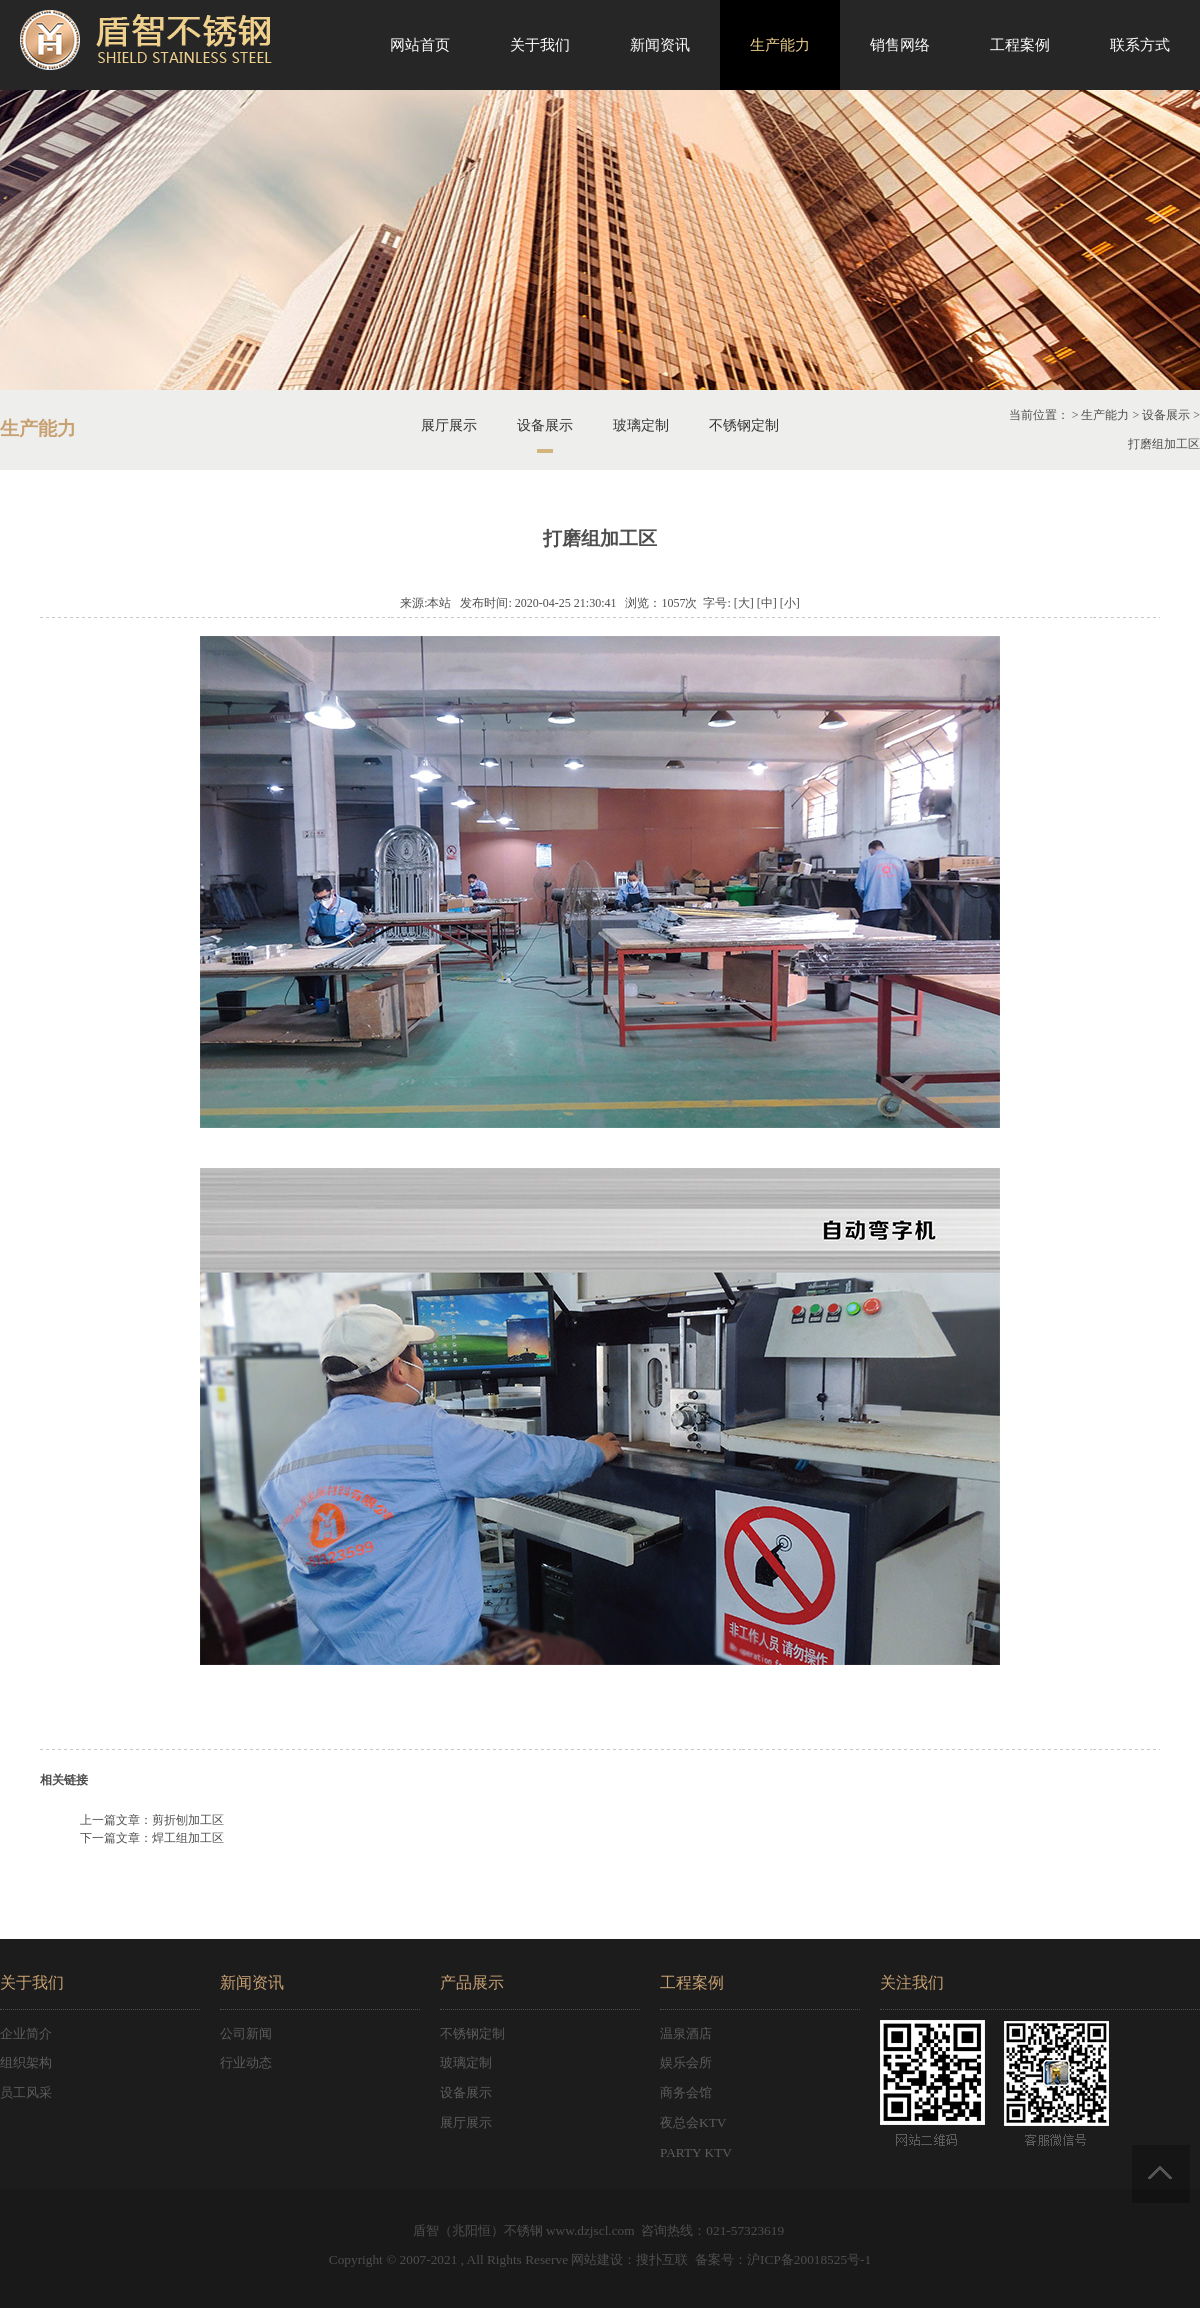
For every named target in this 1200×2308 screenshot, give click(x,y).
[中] (767, 603)
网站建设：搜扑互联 (629, 2259)
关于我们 (540, 45)
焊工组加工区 (188, 1838)
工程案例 (1020, 45)
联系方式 (1140, 45)
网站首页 (420, 45)
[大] (744, 603)
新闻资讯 (660, 45)
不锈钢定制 (744, 425)
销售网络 (900, 45)
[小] (790, 603)
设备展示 (545, 425)
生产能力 (780, 45)
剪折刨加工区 (188, 1820)
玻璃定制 (641, 425)
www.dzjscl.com (590, 2230)
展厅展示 (449, 425)
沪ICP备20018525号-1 (809, 2259)
